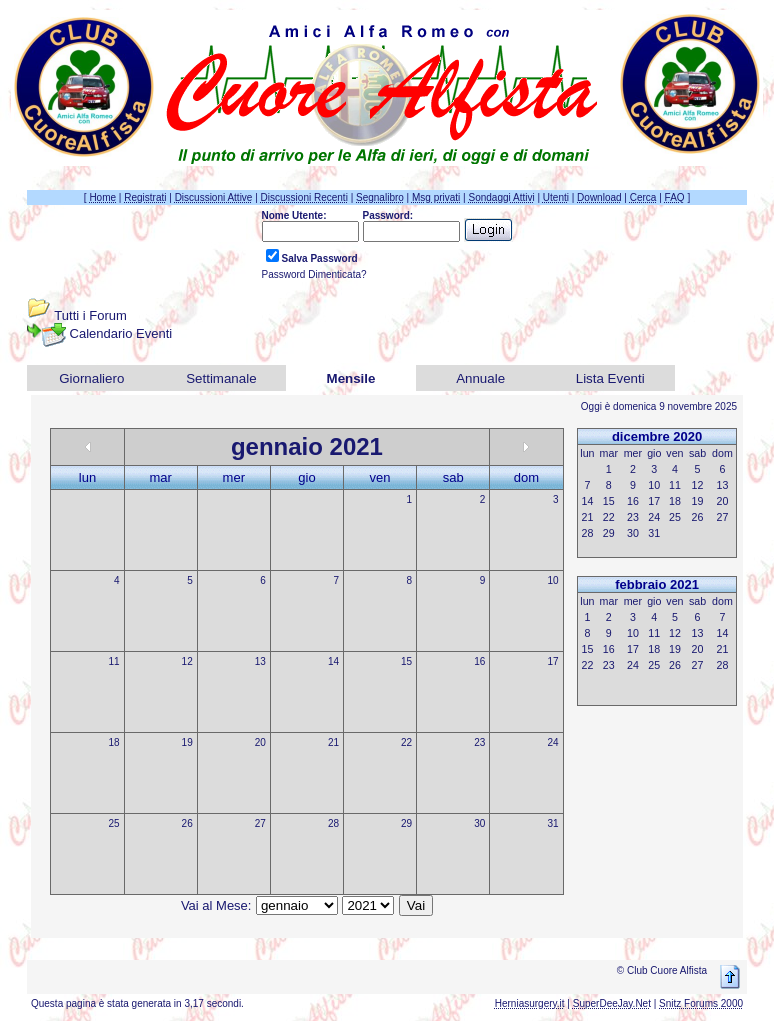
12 (187, 661)
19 (187, 742)
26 (187, 823)
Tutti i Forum (90, 315)
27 (260, 823)
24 (552, 742)
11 (113, 661)
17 (552, 661)
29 (406, 823)
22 (406, 742)
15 (406, 661)
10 (552, 580)
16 (479, 661)
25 (113, 823)
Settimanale (221, 378)
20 (260, 742)
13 (260, 661)
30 (479, 823)
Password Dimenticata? (314, 274)
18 (113, 742)
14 (333, 661)
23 (479, 742)
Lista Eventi (610, 378)
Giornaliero (91, 378)
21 (333, 742)
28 (333, 823)
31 (552, 823)
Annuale (480, 378)
